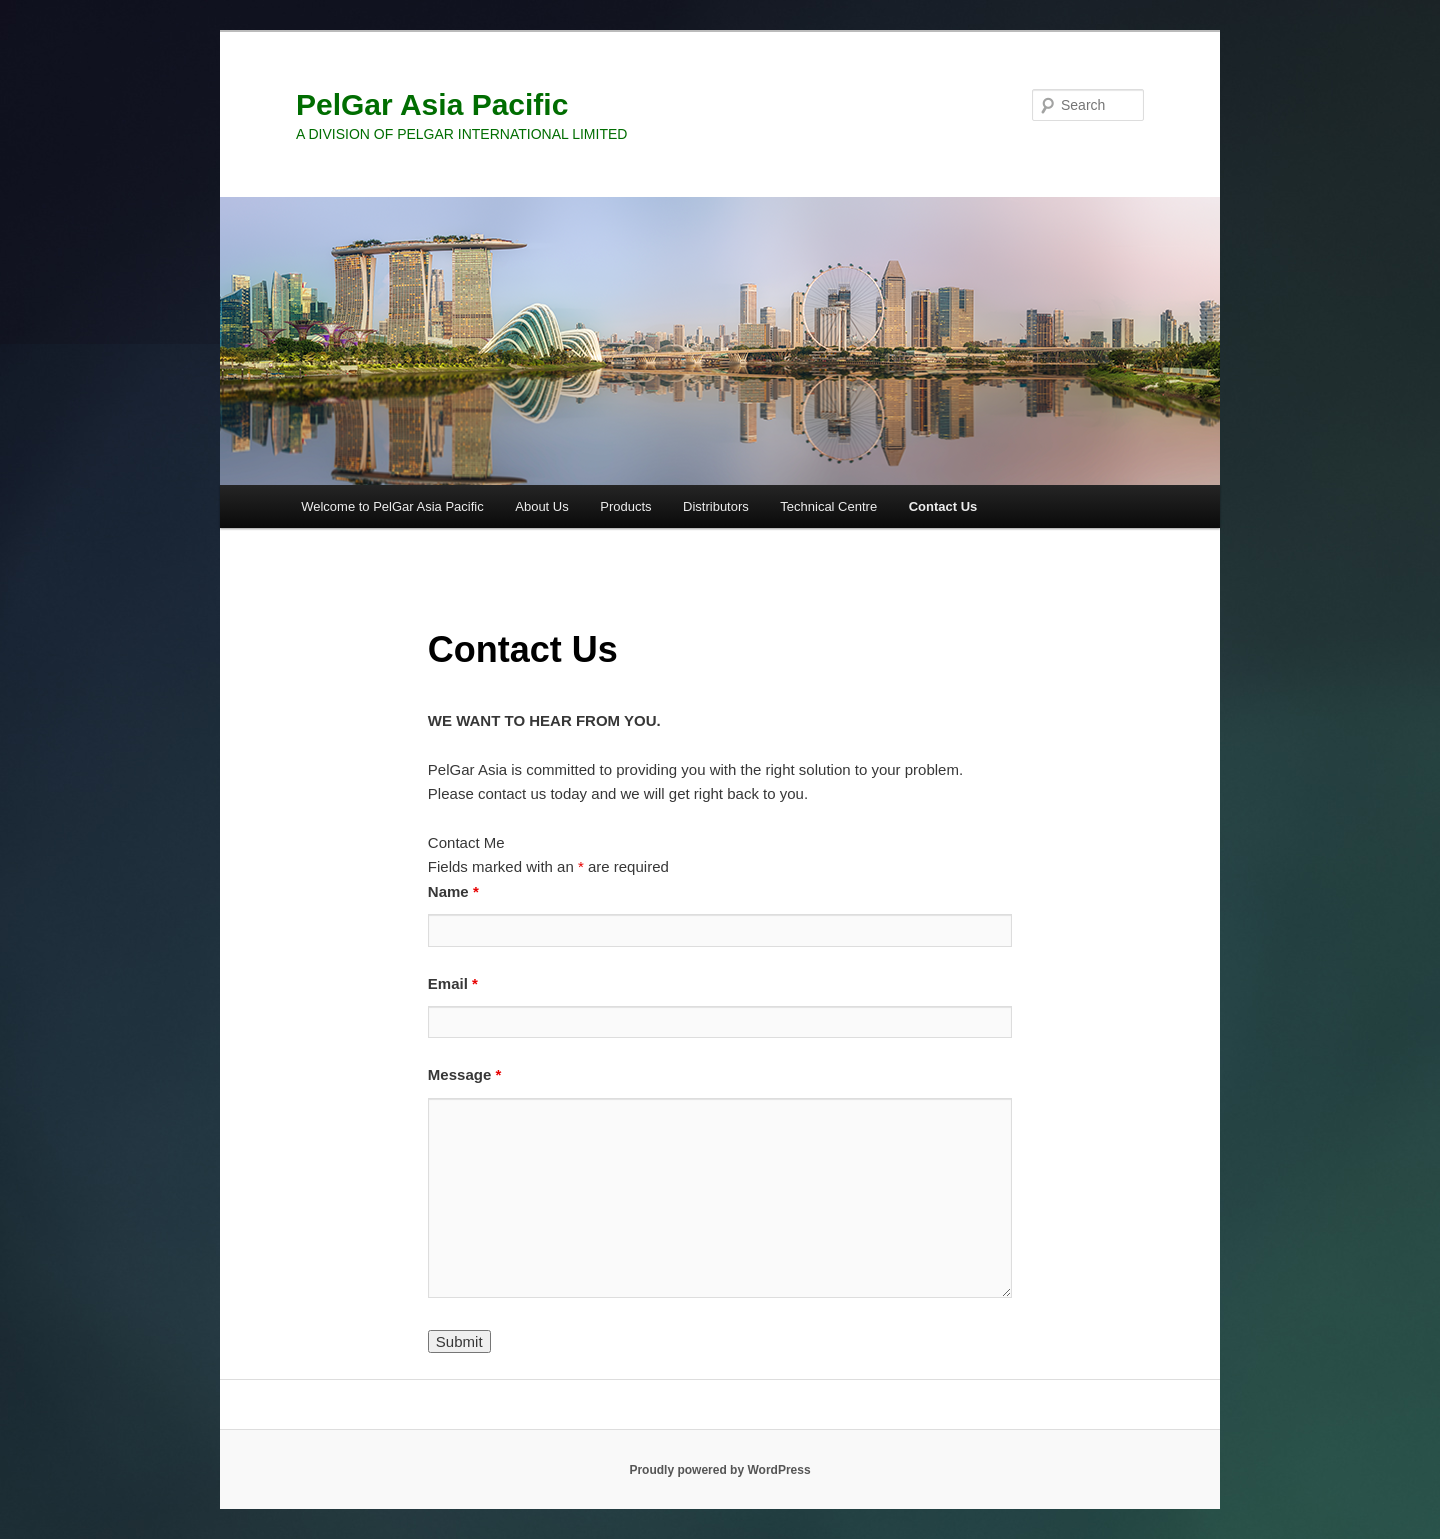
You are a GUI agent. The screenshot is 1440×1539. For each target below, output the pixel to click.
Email (453, 983)
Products (625, 506)
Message (464, 1074)
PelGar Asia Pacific (432, 104)
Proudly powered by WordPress (719, 1470)
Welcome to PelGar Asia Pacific (392, 506)
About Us (541, 506)
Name (453, 891)
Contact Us (943, 506)
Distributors (716, 506)
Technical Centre (828, 506)
